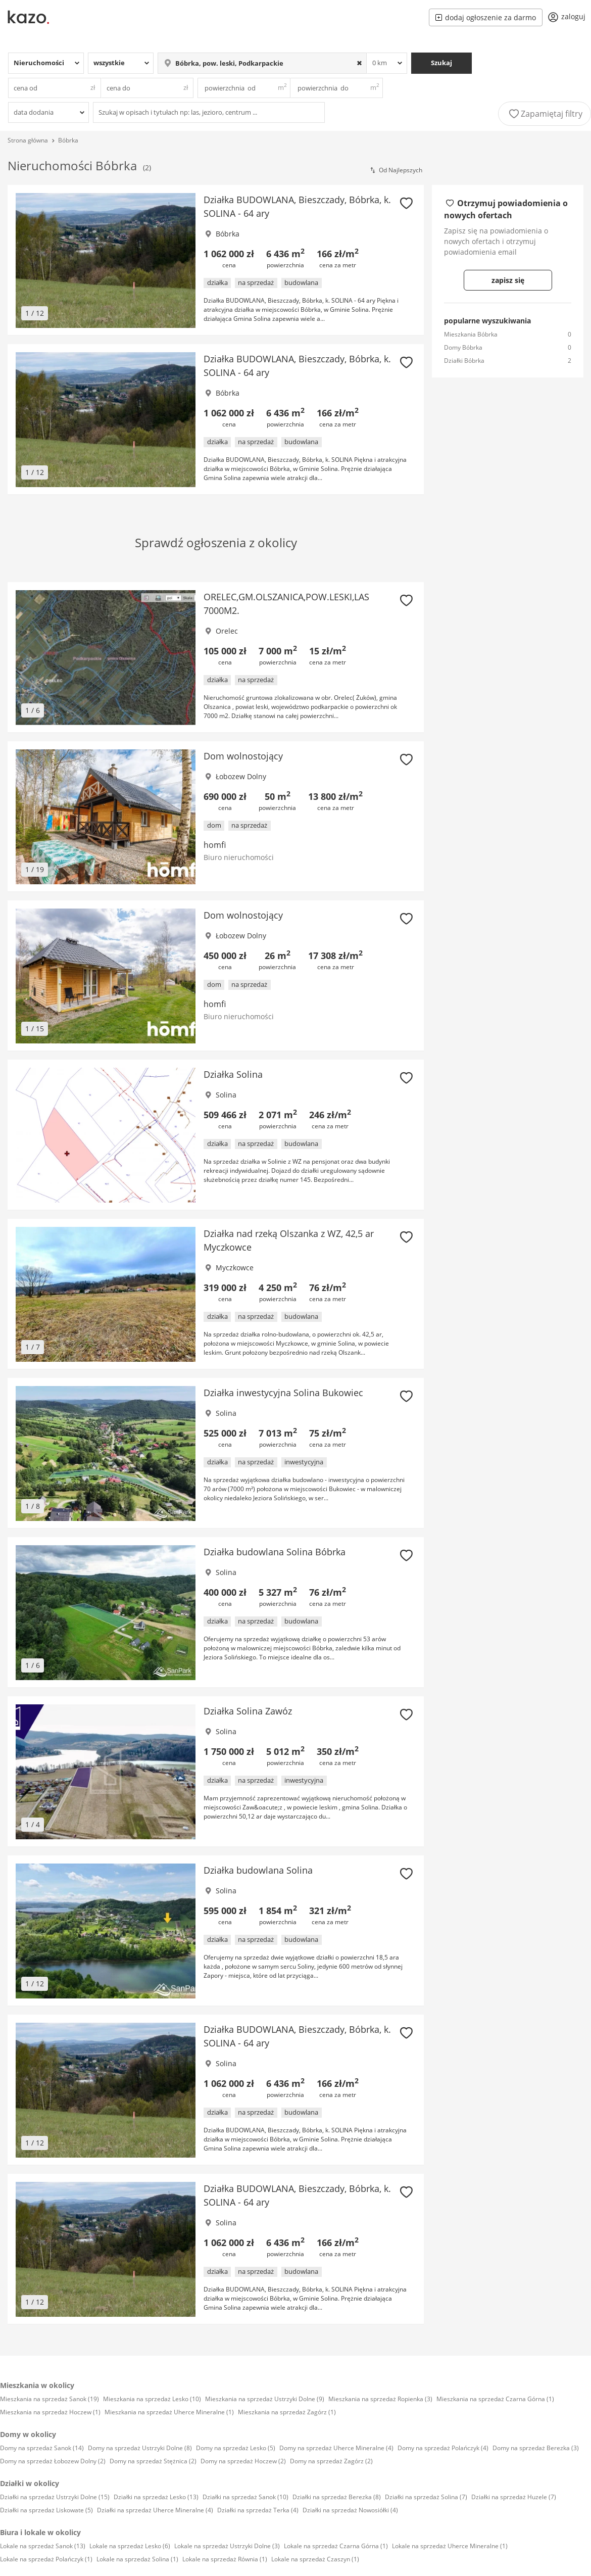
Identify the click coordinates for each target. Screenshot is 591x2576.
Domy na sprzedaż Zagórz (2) (331, 2461)
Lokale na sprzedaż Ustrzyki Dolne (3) (227, 2546)
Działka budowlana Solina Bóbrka (275, 1552)
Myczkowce (235, 1267)
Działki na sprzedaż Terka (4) (258, 2510)
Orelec (227, 631)
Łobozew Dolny (241, 776)
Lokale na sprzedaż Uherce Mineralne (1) (450, 2546)
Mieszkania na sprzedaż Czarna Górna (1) (495, 2399)
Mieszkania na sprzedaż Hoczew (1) (50, 2412)
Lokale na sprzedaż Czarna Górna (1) (336, 2546)
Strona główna (28, 140)
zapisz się (507, 280)
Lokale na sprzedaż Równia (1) (224, 2559)
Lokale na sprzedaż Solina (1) (137, 2559)
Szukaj (441, 62)
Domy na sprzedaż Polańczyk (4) (443, 2448)
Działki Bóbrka (464, 360)
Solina (226, 1095)
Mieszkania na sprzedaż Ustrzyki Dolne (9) (264, 2399)
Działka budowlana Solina (258, 1870)
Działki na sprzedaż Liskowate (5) (46, 2510)
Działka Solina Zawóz (248, 1711)
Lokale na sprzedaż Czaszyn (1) (315, 2559)
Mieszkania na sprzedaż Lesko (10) (152, 2399)
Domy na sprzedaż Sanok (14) (42, 2448)
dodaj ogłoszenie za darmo (485, 17)
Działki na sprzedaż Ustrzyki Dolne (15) (55, 2497)
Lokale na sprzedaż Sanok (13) (42, 2546)
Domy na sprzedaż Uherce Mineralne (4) (336, 2448)
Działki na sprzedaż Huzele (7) (513, 2497)
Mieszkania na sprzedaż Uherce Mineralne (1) (169, 2412)
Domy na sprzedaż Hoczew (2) (243, 2461)
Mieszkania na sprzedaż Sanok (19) (49, 2399)
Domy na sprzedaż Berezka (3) (535, 2448)
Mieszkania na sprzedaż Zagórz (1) (287, 2412)
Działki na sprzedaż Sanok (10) (245, 2497)
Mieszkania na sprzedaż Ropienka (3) (380, 2399)
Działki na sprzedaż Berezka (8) (336, 2497)
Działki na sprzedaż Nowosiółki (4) (350, 2510)
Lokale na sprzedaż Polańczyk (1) (46, 2559)
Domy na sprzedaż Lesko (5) (235, 2448)
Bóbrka (68, 140)
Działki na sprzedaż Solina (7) (426, 2497)
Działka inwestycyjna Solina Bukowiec (283, 1393)
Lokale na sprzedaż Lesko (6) (129, 2546)
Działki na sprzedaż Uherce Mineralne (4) (155, 2510)
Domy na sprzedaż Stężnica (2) (153, 2461)
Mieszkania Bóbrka (471, 334)
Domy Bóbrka (463, 347)
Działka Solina (233, 1074)
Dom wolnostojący (243, 756)
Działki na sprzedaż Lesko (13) (156, 2497)
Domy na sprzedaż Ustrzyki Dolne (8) (140, 2448)
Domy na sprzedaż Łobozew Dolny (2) (53, 2461)
